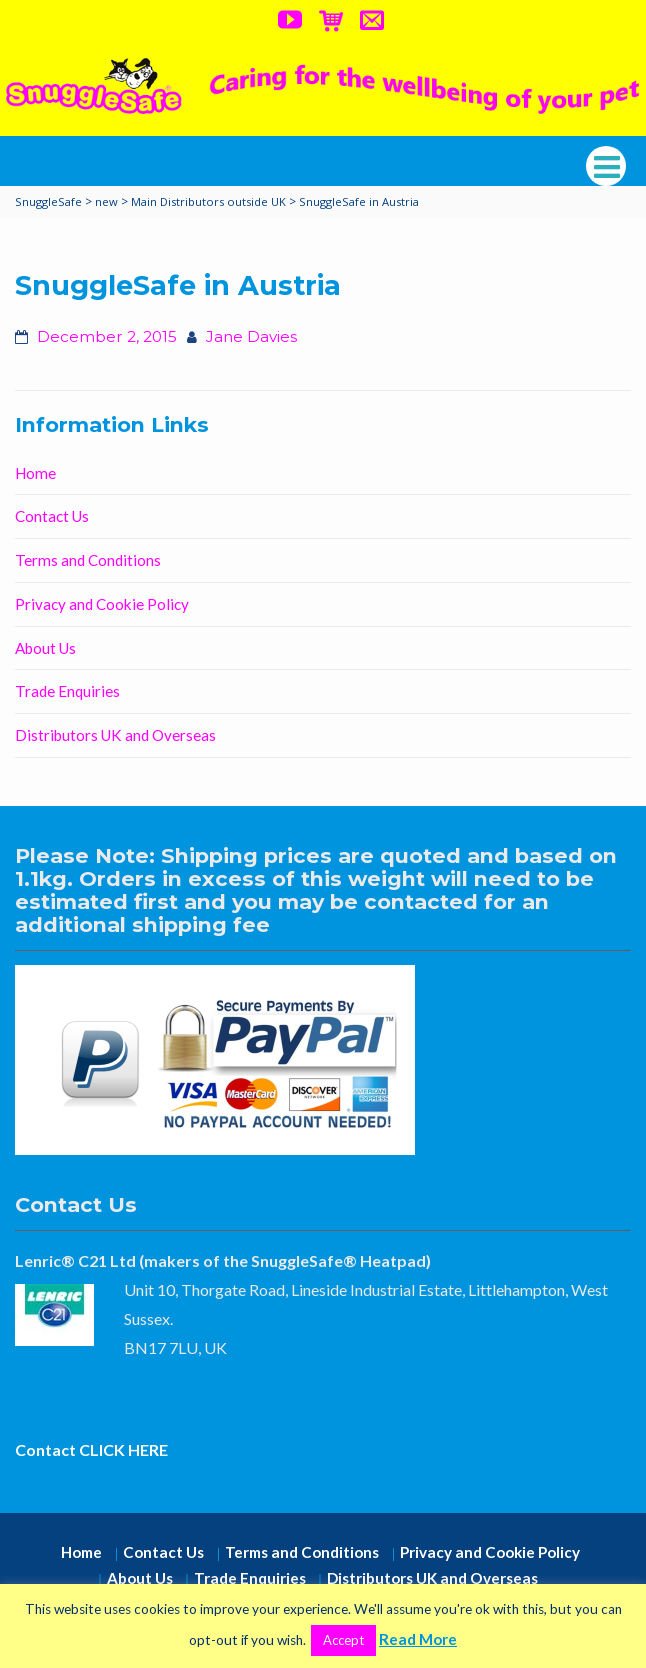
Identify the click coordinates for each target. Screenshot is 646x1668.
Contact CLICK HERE (91, 1449)
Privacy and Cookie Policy (102, 604)
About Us (45, 648)
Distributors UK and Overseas (115, 735)
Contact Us (52, 516)
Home (35, 473)
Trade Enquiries (67, 691)
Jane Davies (251, 336)
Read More (418, 1639)
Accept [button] (343, 1640)
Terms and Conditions (88, 560)
